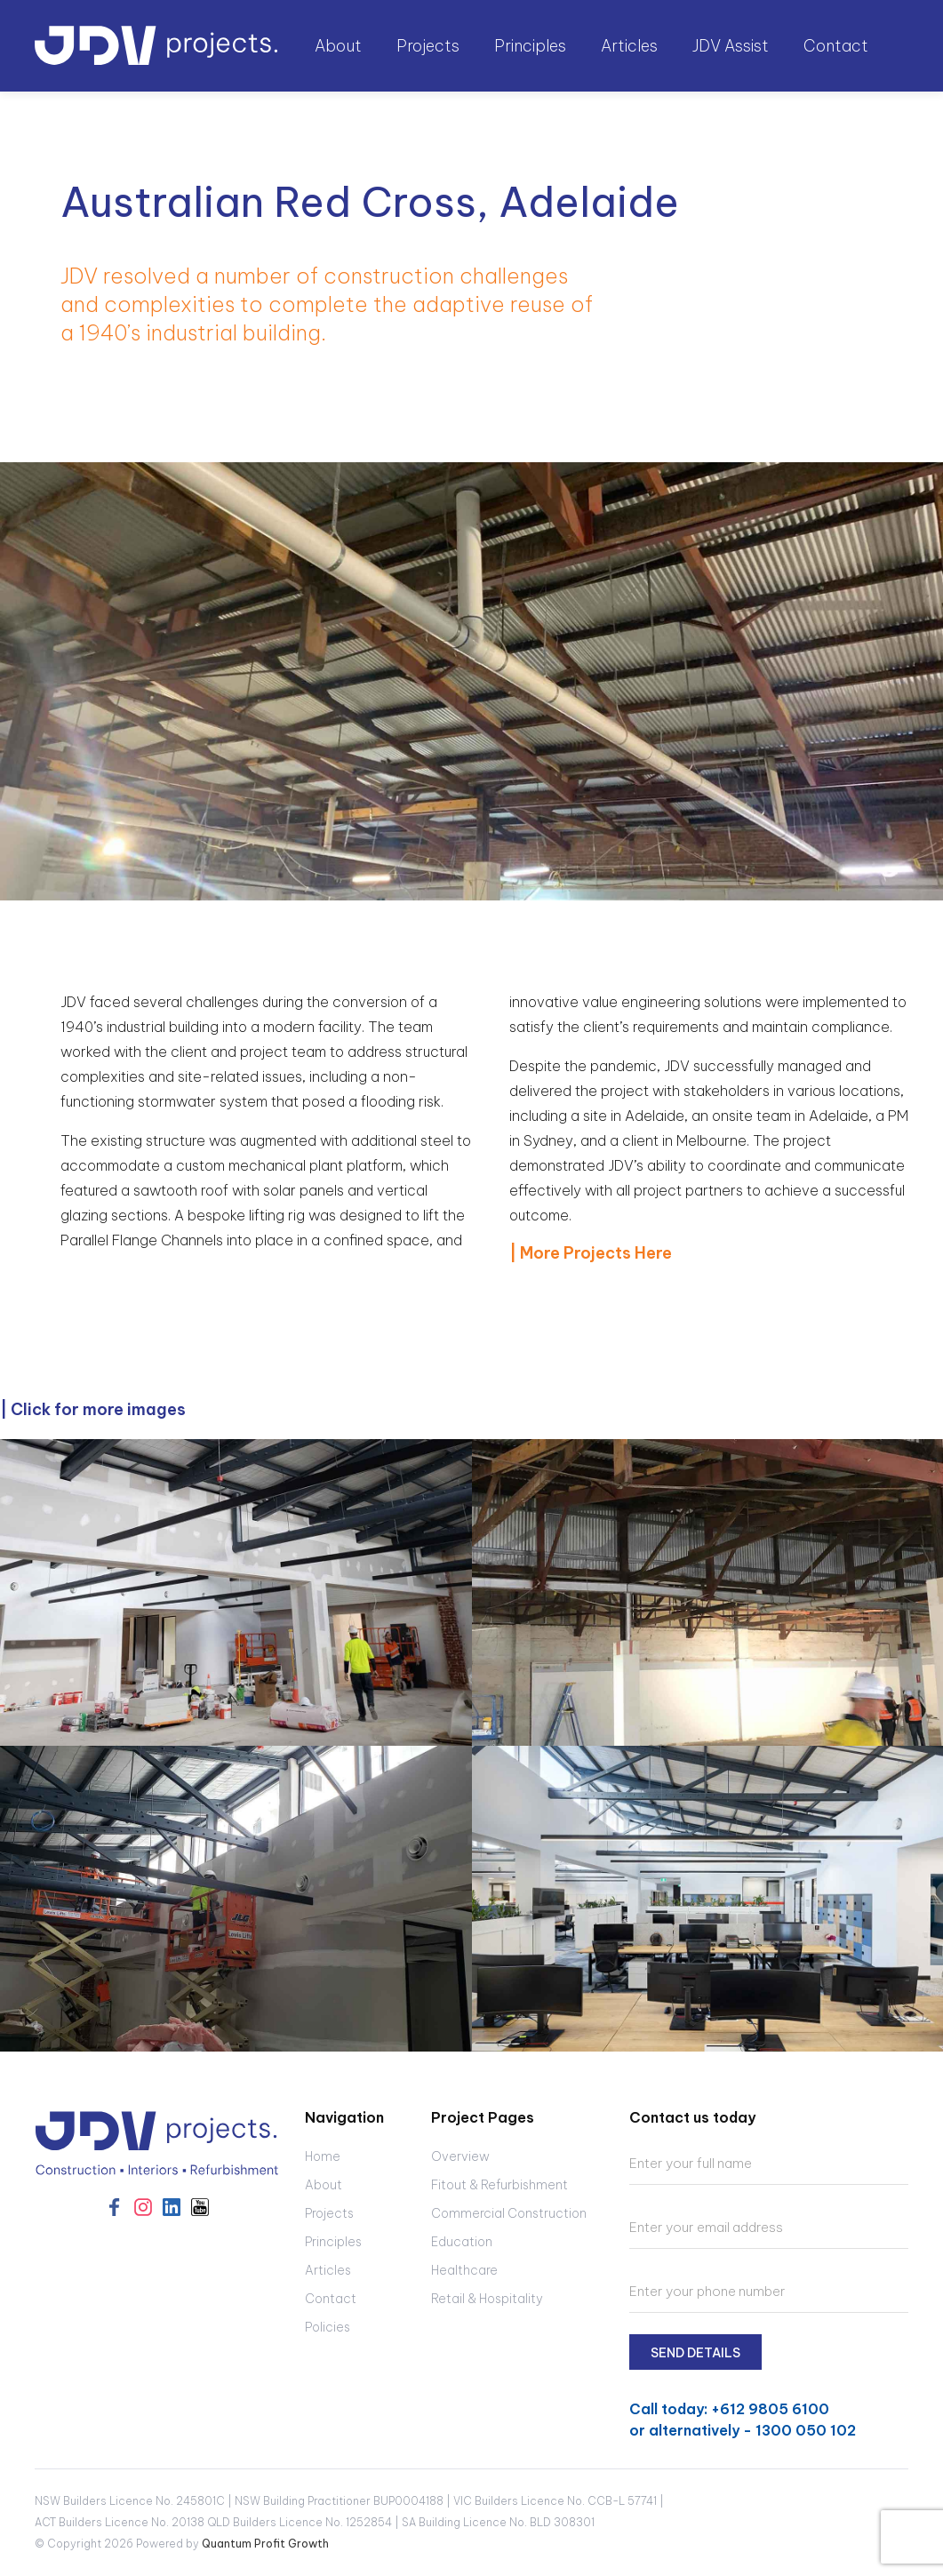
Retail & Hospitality (487, 2299)
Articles (629, 46)
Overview (460, 2156)
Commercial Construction (509, 2213)
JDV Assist (730, 46)
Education (461, 2242)
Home (322, 2156)
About (323, 2185)
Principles (530, 46)
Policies (327, 2327)
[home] (156, 46)
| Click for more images (93, 1409)
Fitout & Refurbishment (499, 2185)
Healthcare (464, 2270)
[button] (340, 46)
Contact (835, 46)
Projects (329, 2213)
